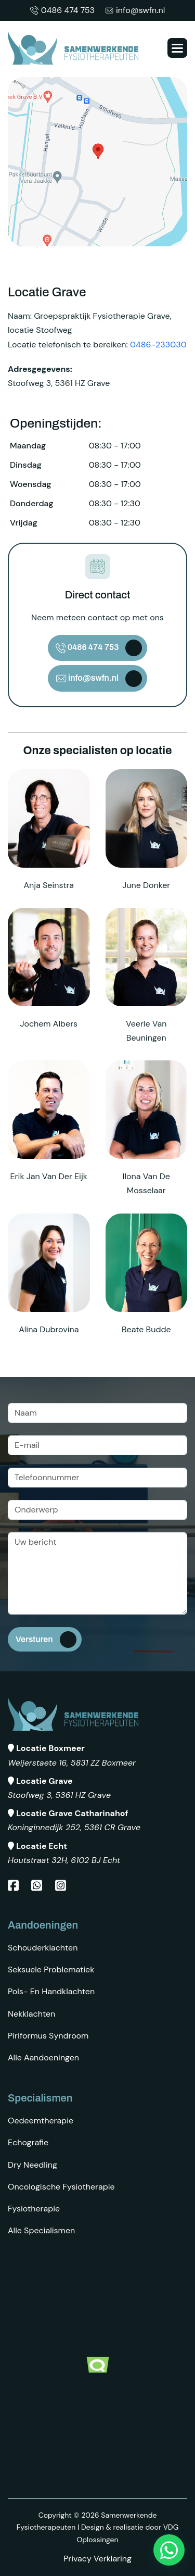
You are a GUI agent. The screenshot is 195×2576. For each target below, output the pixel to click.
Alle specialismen (41, 2230)
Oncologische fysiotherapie (61, 2186)
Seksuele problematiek (51, 1969)
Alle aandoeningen (43, 2057)
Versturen (34, 1639)
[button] (177, 48)
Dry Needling (32, 2164)
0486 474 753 (62, 10)
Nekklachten (31, 2013)
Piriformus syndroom (48, 2035)
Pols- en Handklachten (51, 1991)
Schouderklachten (42, 1947)
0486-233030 (158, 344)
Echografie (28, 2142)
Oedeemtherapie (40, 2120)
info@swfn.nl (135, 10)
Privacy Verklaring (97, 2558)
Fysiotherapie (34, 2208)
